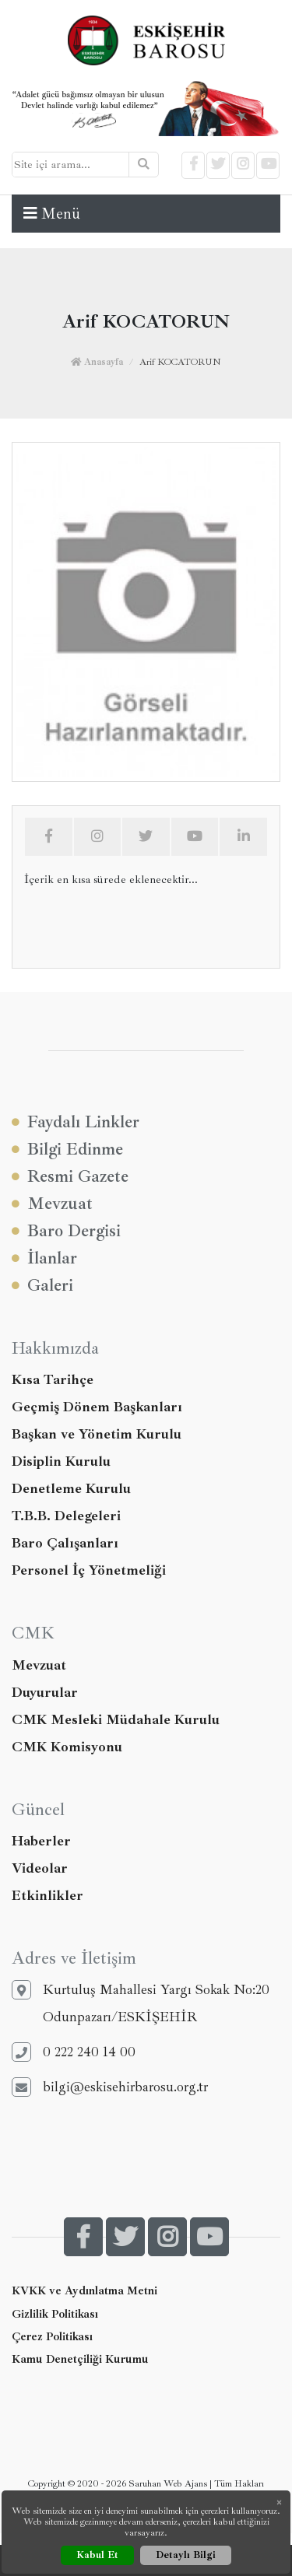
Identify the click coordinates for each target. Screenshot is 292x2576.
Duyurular (45, 1692)
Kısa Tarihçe (52, 1379)
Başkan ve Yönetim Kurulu (96, 1433)
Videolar (40, 1868)
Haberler (41, 1840)
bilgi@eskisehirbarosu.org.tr (110, 2087)
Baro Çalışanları (65, 1542)
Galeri (42, 1285)
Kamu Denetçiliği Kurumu (80, 2359)
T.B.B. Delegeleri (66, 1515)
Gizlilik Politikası (55, 2314)
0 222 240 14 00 (73, 2052)
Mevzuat (52, 1204)
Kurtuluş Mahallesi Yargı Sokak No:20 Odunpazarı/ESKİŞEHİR (140, 2002)
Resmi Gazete (70, 1176)
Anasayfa (97, 362)
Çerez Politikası (52, 2336)
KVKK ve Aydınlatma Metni (84, 2290)
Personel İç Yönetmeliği (89, 1570)
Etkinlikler (47, 1895)
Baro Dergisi (66, 1231)
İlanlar (44, 1258)
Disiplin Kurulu (61, 1461)
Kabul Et (97, 2555)
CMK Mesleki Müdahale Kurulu (116, 1719)
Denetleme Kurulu (71, 1488)
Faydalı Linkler (75, 1122)
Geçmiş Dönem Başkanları (97, 1406)
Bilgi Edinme (67, 1149)
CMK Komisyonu (67, 1746)
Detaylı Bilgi (186, 2555)
